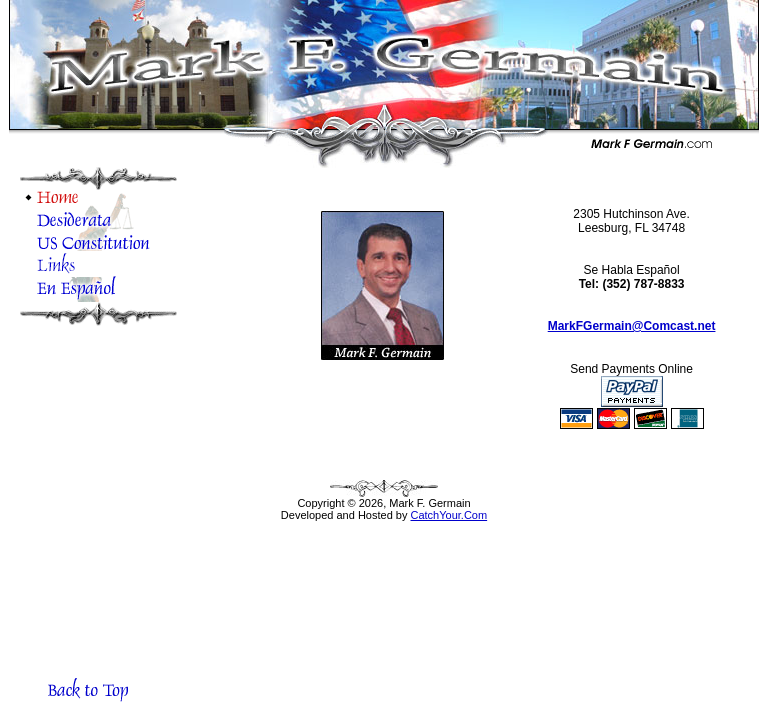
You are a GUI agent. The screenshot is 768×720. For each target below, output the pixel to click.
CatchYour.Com (449, 515)
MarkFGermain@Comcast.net (632, 326)
